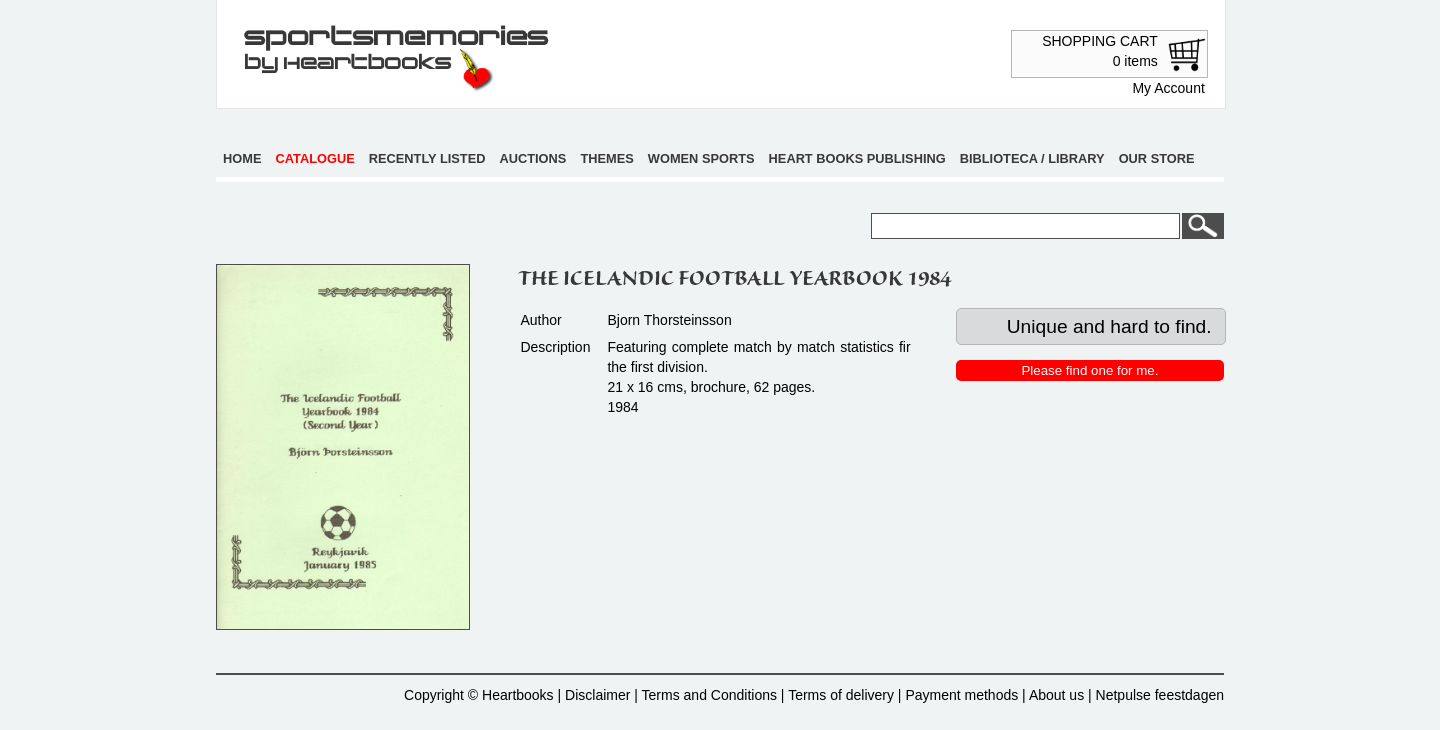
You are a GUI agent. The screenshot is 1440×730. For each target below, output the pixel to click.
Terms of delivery (841, 695)
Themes (606, 158)
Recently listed (427, 158)
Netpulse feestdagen (1160, 695)
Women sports (701, 158)
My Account (1168, 88)
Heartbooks (518, 695)
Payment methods (961, 695)
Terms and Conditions (709, 695)
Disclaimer (597, 695)
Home (242, 158)
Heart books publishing (857, 158)
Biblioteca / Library (1032, 158)
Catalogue (315, 158)
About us (1056, 695)
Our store (1157, 158)
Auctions (533, 158)
